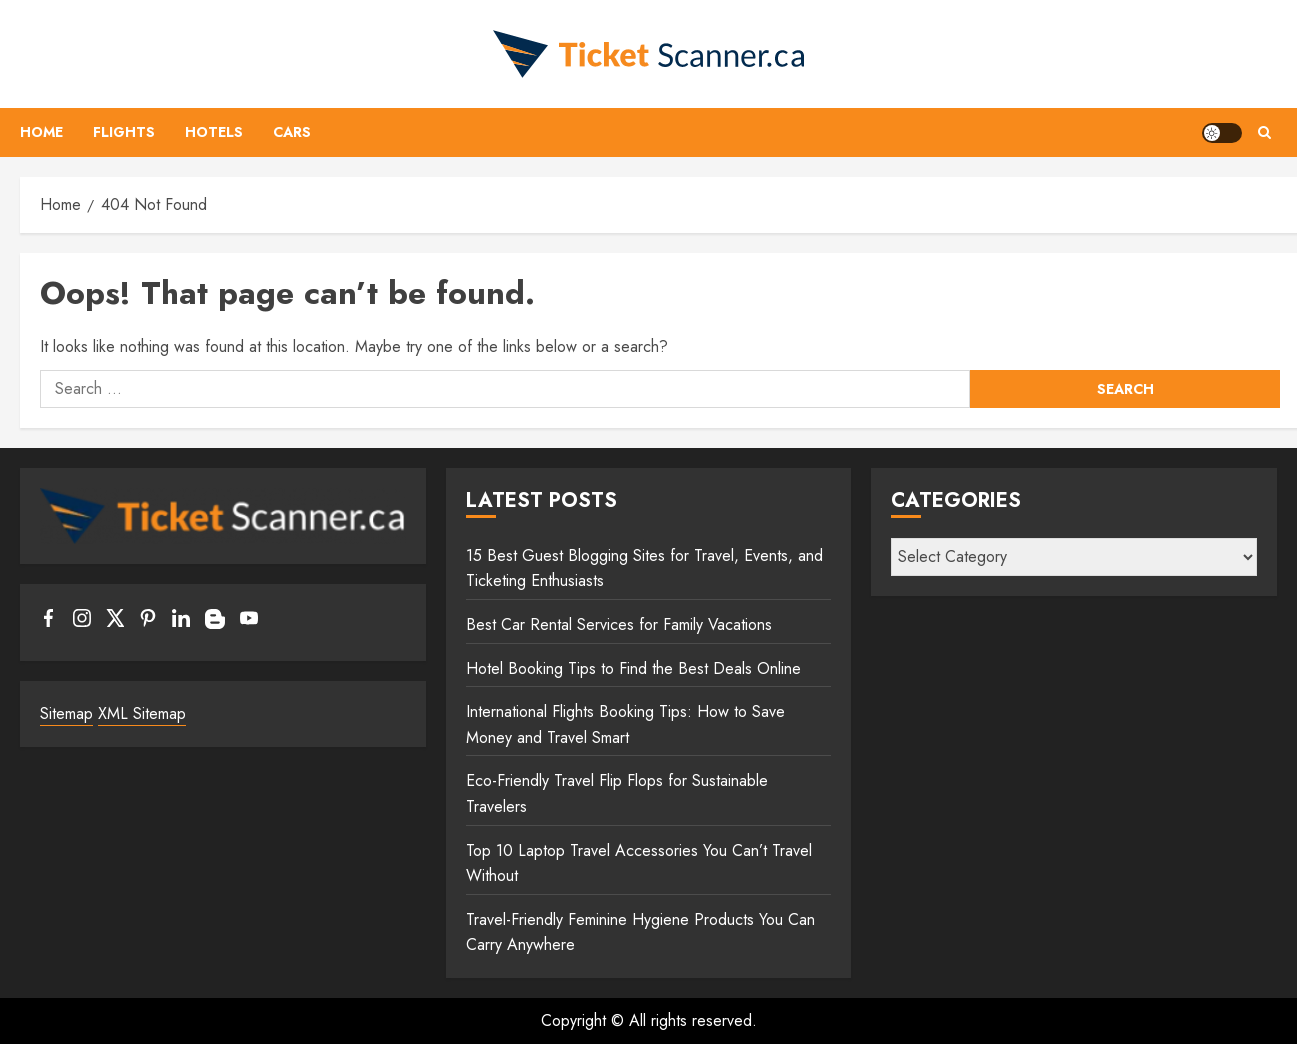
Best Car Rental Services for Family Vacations (619, 624)
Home (41, 132)
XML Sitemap (142, 713)
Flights (124, 132)
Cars (292, 132)
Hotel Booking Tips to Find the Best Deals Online (633, 668)
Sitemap (66, 713)
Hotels (214, 132)
